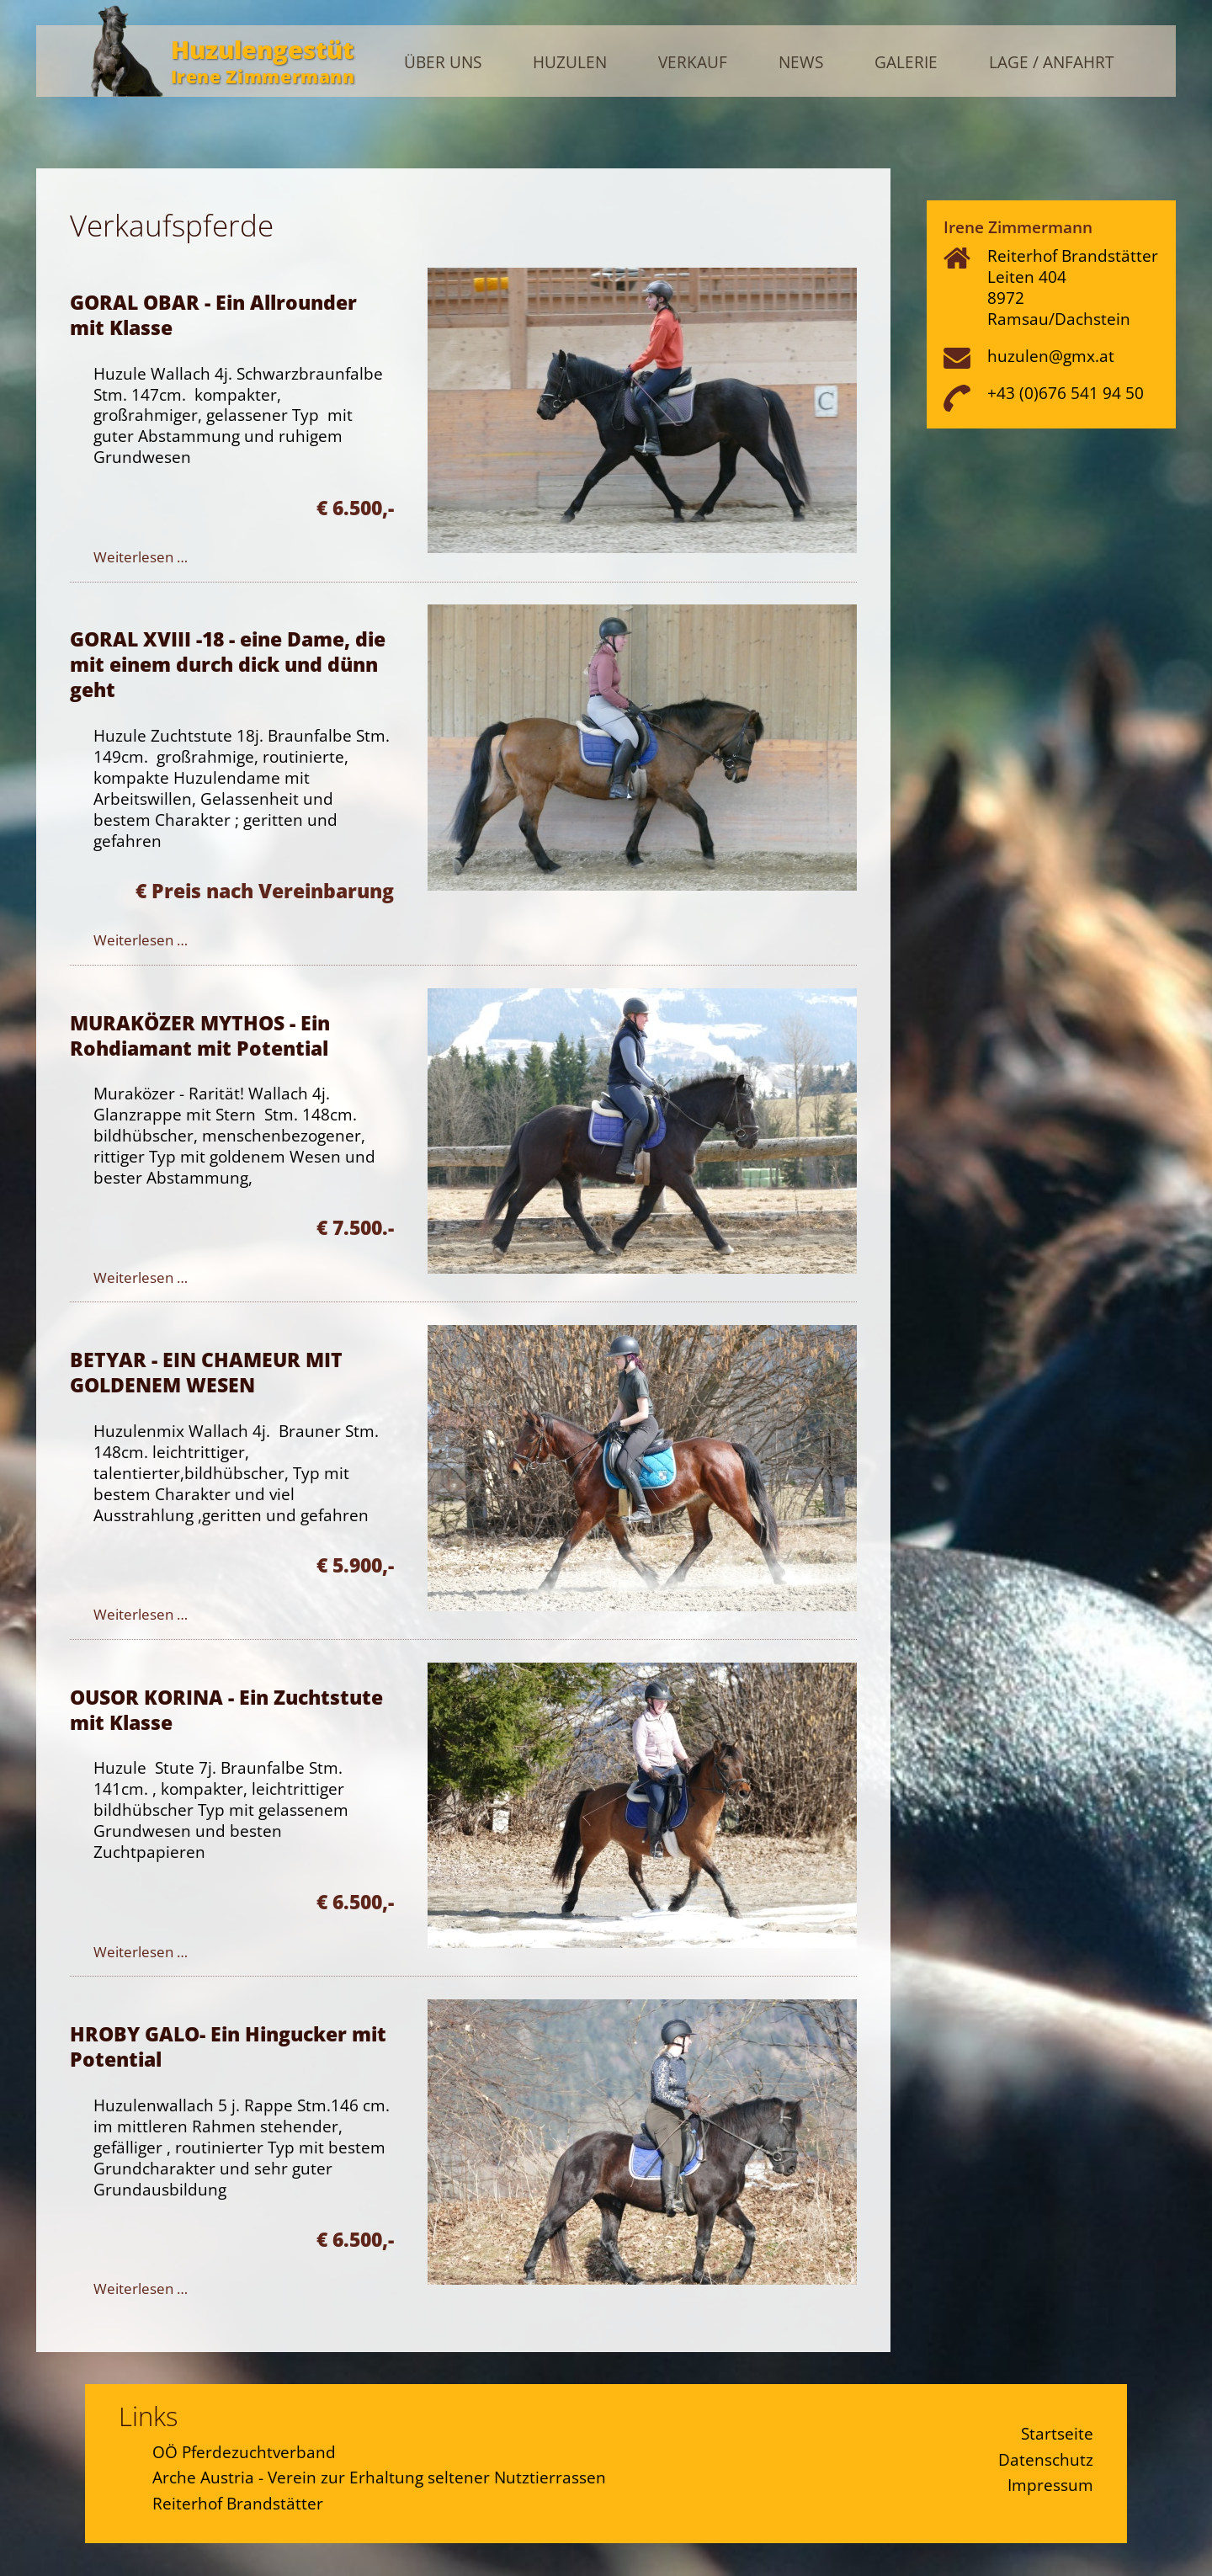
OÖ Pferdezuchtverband (244, 2451)
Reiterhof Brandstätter (237, 2503)
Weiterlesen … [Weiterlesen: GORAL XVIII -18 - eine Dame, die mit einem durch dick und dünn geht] (140, 940)
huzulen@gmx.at (1050, 355)
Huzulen (570, 62)
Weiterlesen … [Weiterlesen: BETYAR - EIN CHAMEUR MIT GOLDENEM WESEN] (140, 1614)
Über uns (442, 62)
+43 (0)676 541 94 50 (1065, 392)
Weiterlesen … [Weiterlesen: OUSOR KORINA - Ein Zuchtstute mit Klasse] (140, 1951)
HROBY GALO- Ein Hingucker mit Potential (228, 2046)
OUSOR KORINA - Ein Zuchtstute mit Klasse (226, 1710)
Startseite (1057, 2433)
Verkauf (692, 62)
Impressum (1050, 2484)
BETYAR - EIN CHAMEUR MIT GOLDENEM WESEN (206, 1372)
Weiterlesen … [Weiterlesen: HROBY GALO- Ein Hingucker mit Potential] (140, 2288)
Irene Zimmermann (263, 76)
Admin (1140, 28)
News (801, 62)
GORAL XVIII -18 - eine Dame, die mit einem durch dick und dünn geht (227, 664)
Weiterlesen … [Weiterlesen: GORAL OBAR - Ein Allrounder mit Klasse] (140, 557)
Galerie (906, 62)
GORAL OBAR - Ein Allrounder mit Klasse (213, 315)
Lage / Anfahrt (1051, 62)
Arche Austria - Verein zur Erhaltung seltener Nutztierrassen (379, 2477)
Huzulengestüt (262, 49)
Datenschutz (1045, 2459)
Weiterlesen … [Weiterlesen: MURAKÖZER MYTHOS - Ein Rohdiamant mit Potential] (140, 1277)
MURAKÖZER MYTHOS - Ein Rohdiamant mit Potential (200, 1035)
